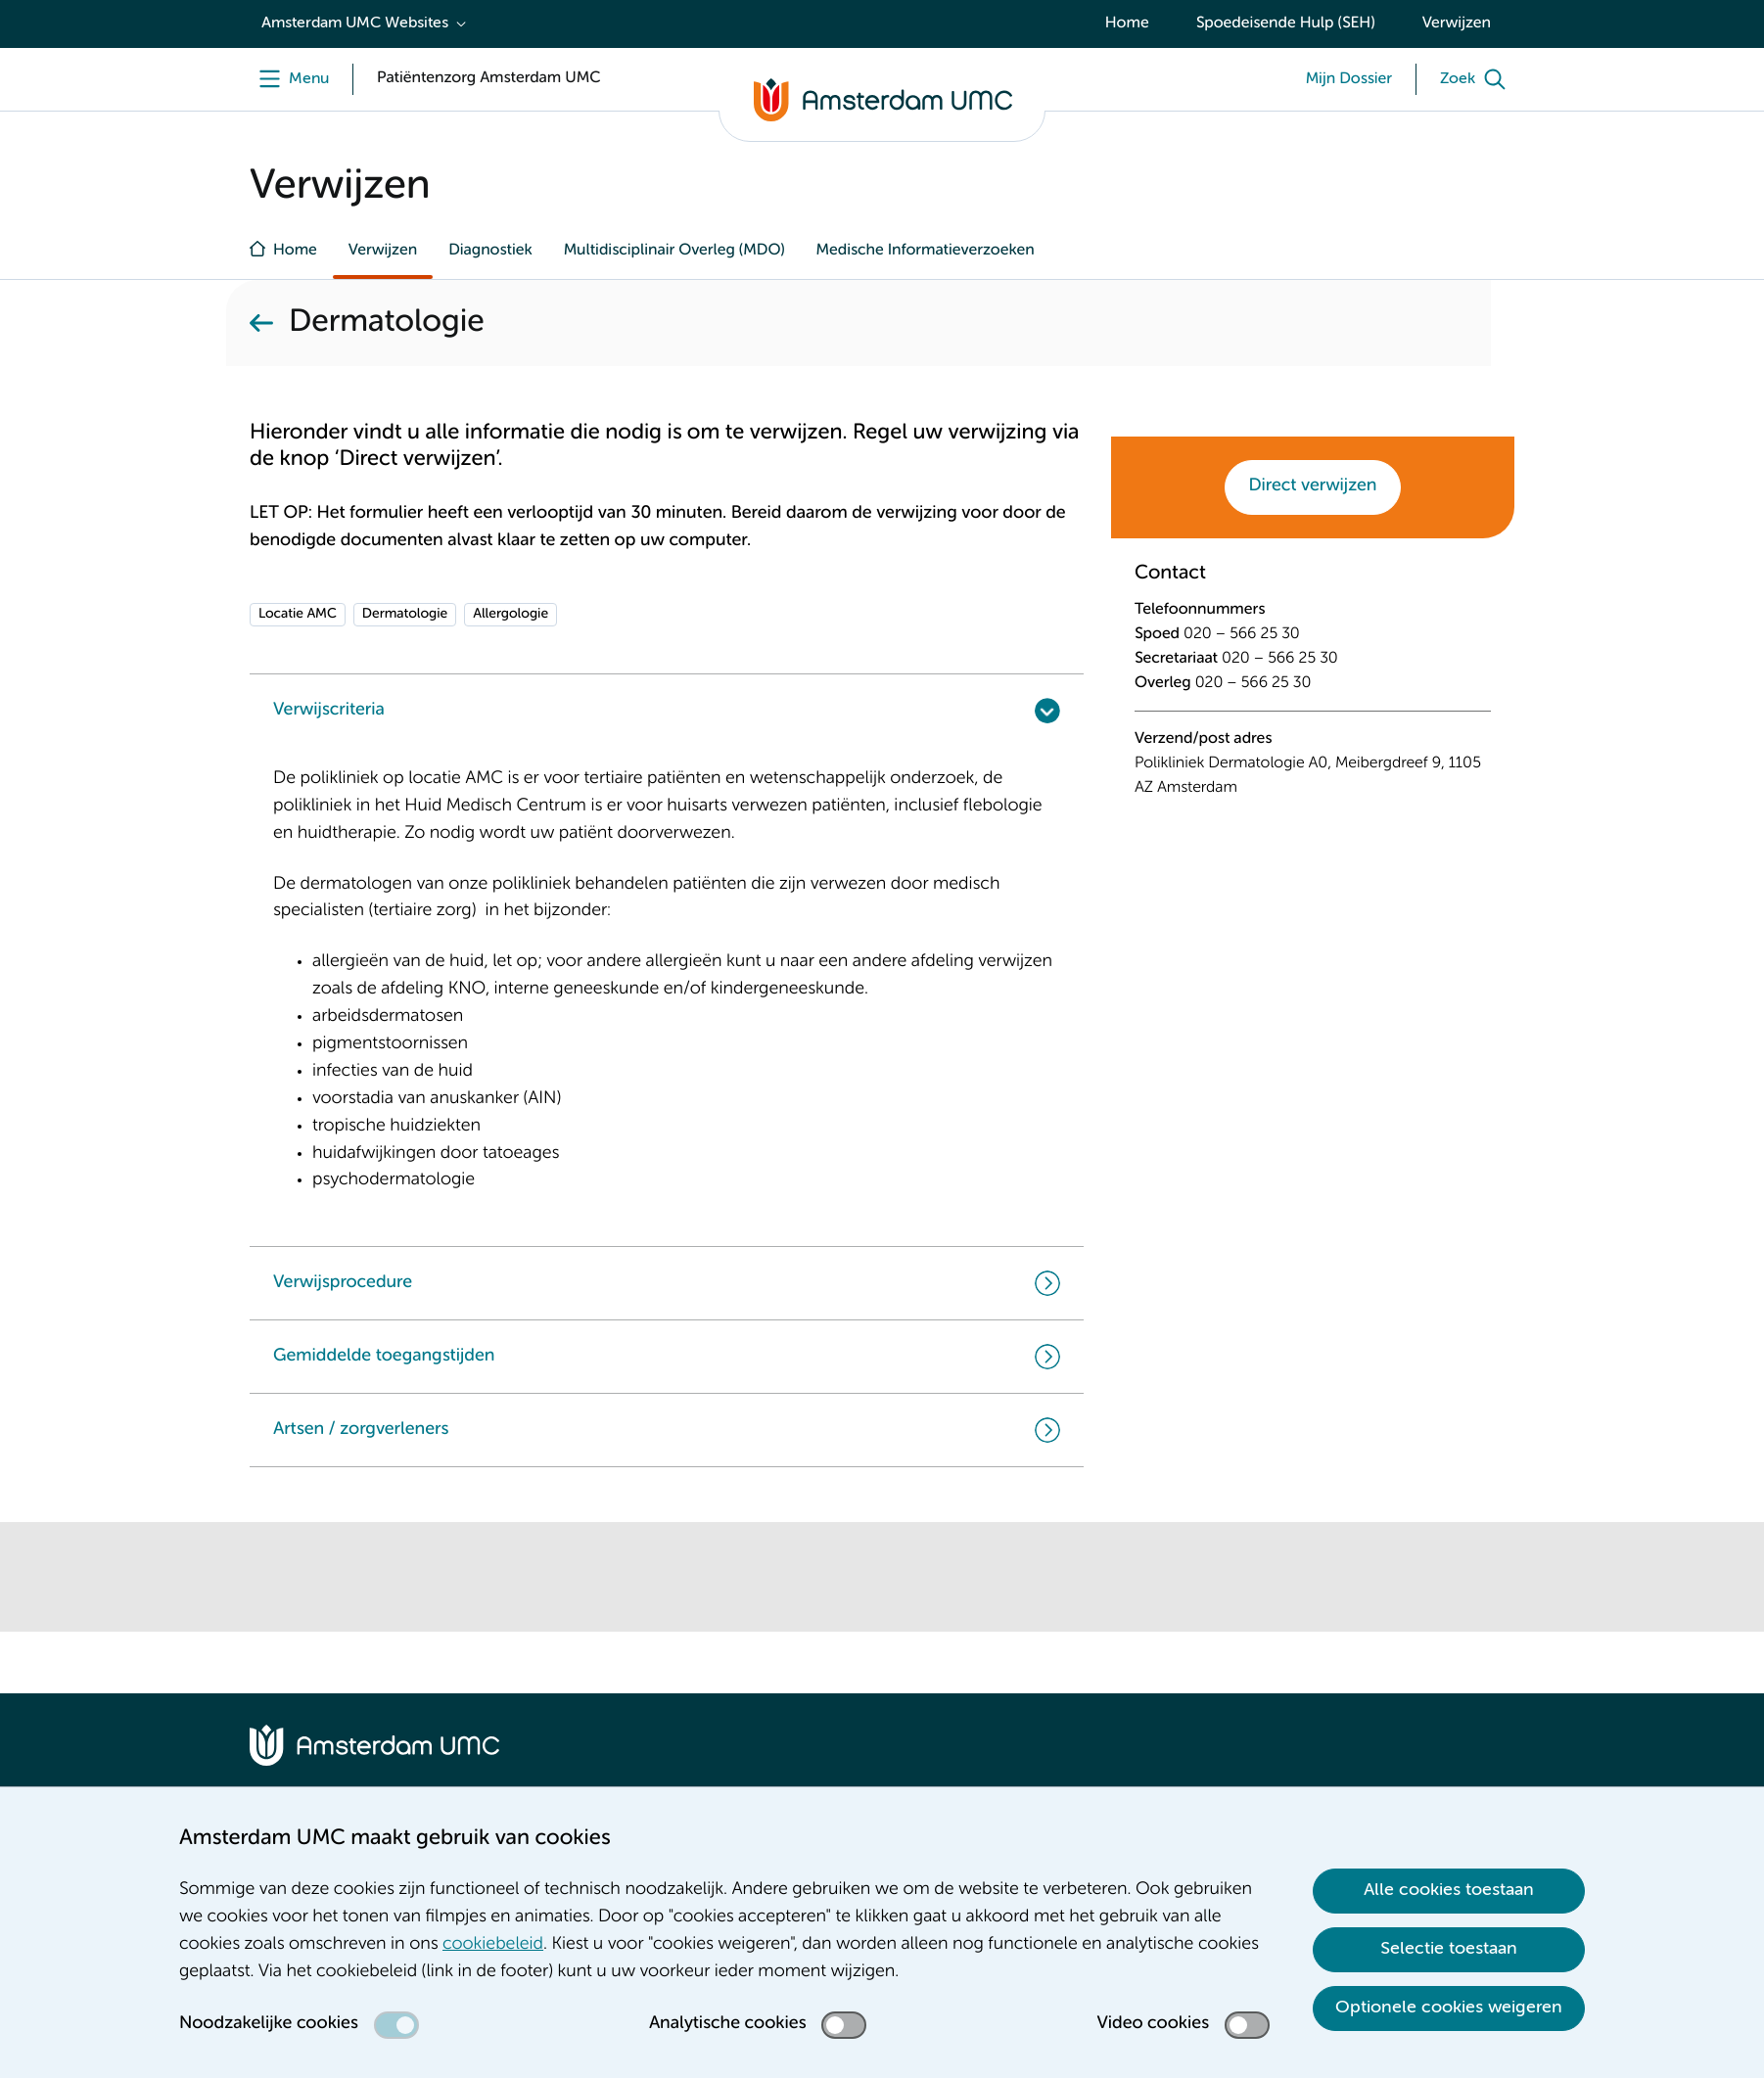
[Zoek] (1477, 79)
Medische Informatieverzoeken (925, 250)
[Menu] (289, 79)
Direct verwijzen (1313, 486)
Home (1127, 23)
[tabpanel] (1313, 693)
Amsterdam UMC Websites (354, 23)
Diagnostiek (490, 250)
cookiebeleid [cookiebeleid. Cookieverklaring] (492, 1945)
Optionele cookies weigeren (1448, 2007)
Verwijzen (1456, 23)
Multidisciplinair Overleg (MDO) (674, 250)
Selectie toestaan (1448, 1949)
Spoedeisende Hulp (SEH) (1285, 23)
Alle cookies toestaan (1449, 1890)
